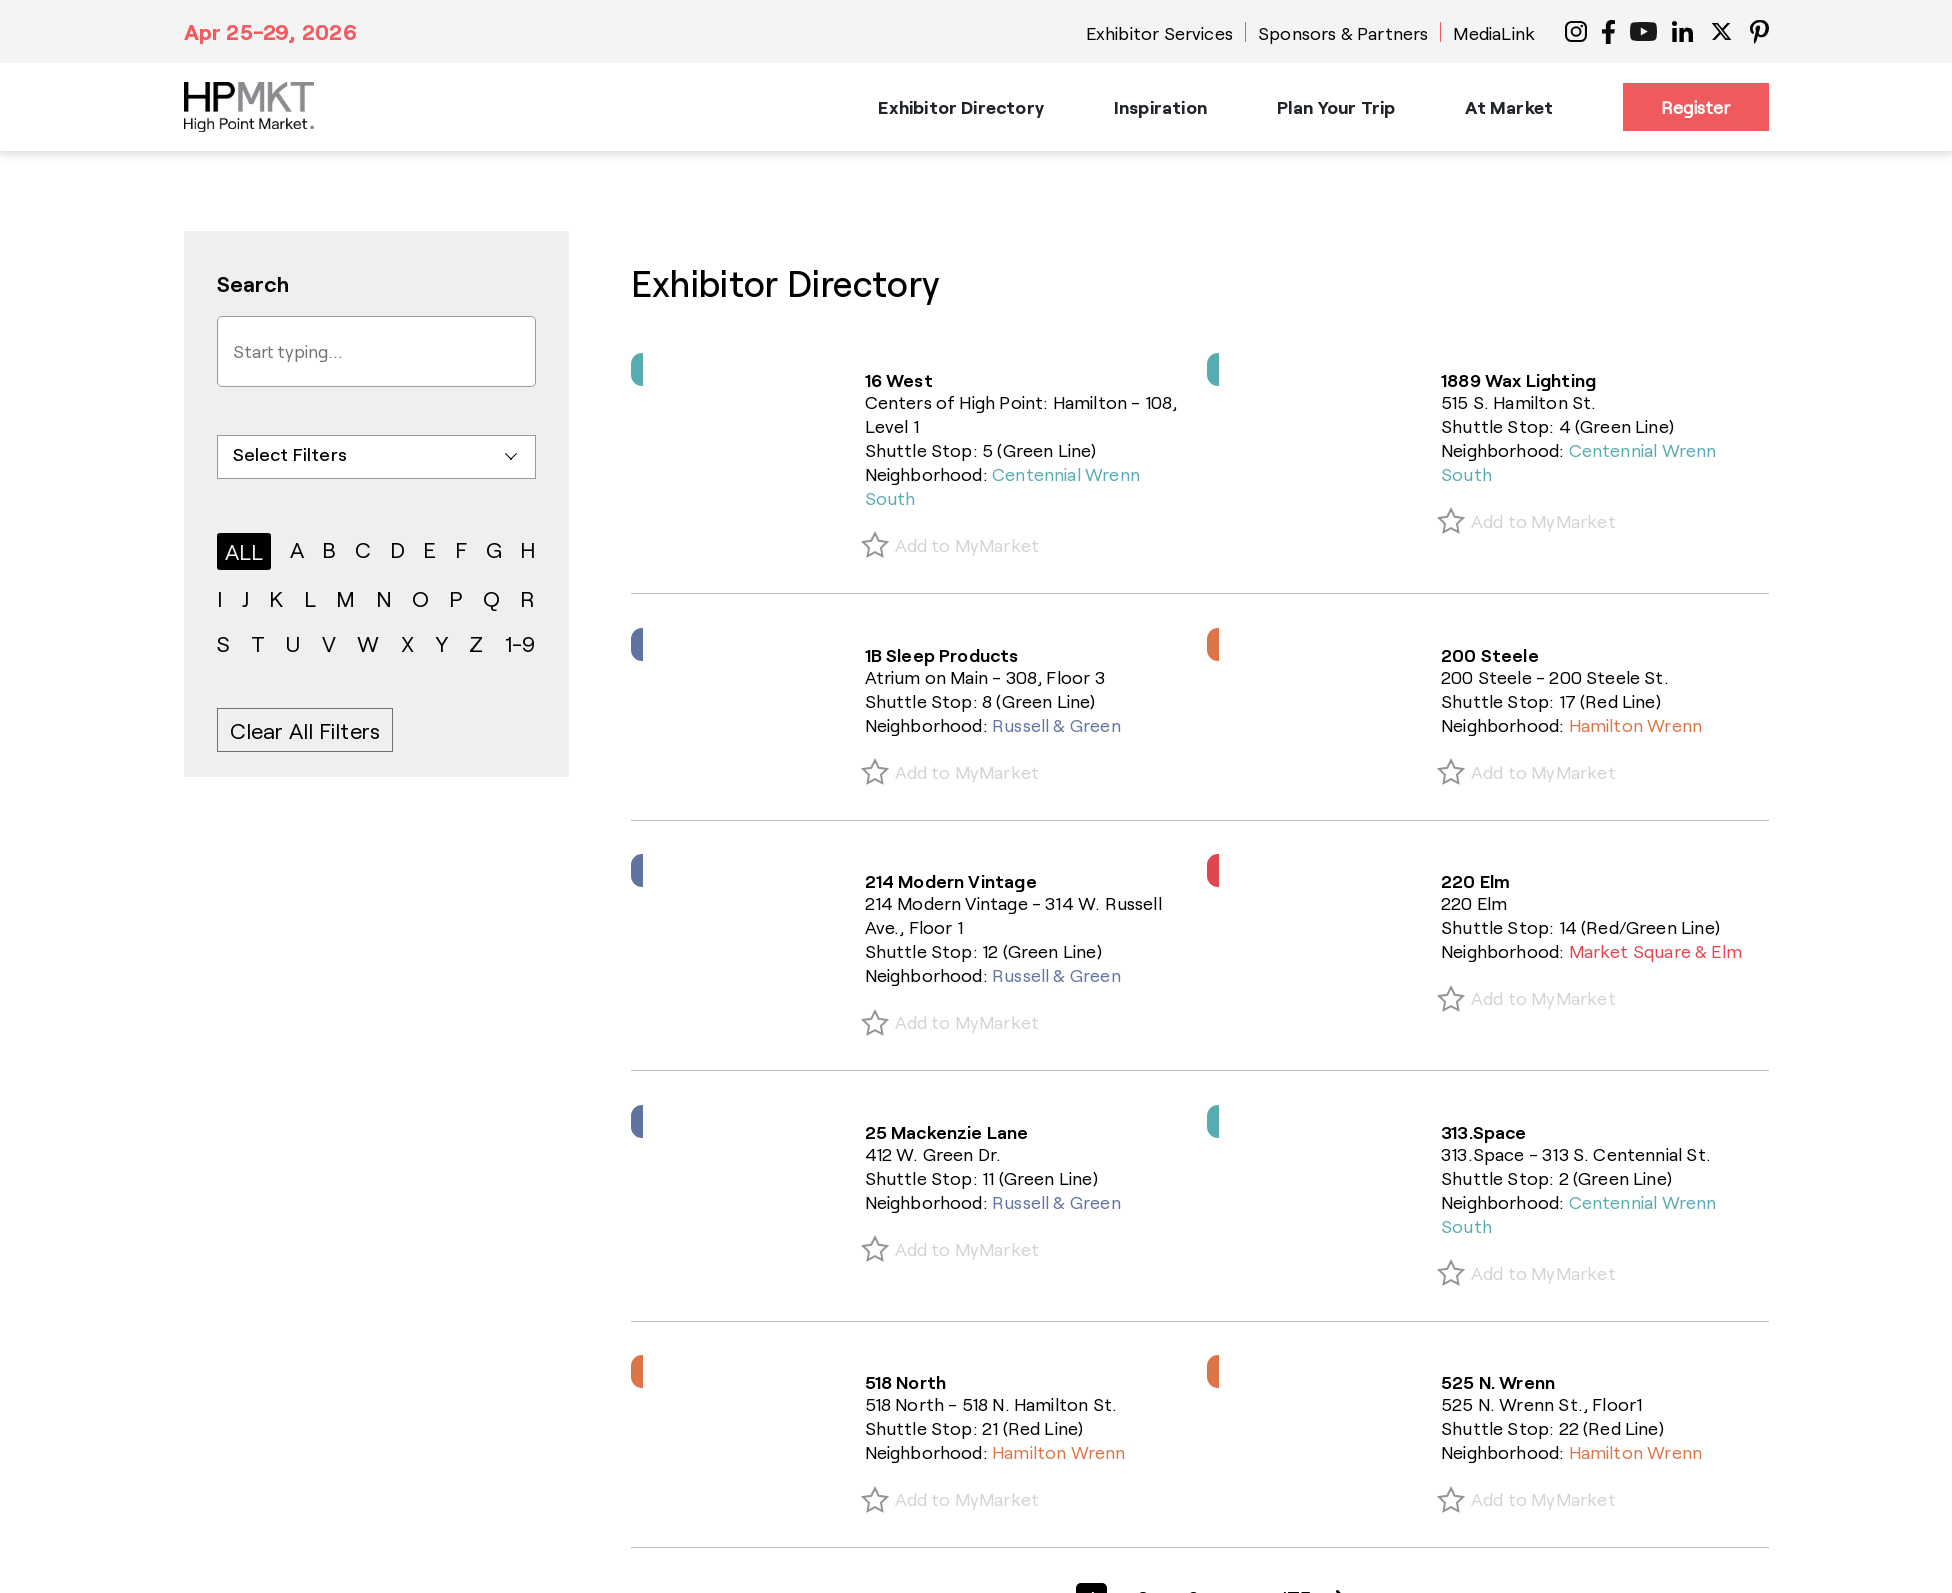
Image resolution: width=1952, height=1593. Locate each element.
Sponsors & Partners (1343, 33)
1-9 (520, 643)
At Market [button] (1509, 107)
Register (1695, 107)
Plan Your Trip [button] (1336, 107)
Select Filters (290, 454)
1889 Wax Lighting (1518, 380)
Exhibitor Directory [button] (960, 107)
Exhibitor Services (1159, 33)
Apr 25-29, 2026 (270, 31)
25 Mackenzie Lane (947, 1132)
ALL (244, 551)
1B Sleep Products (942, 655)
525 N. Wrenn (1498, 1382)
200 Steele (1490, 655)
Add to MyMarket (967, 545)
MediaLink (1494, 33)
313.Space (1484, 1132)
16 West (899, 380)
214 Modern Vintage (951, 881)
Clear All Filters (305, 730)
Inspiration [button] (1160, 107)
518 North (906, 1382)
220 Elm (1475, 881)
